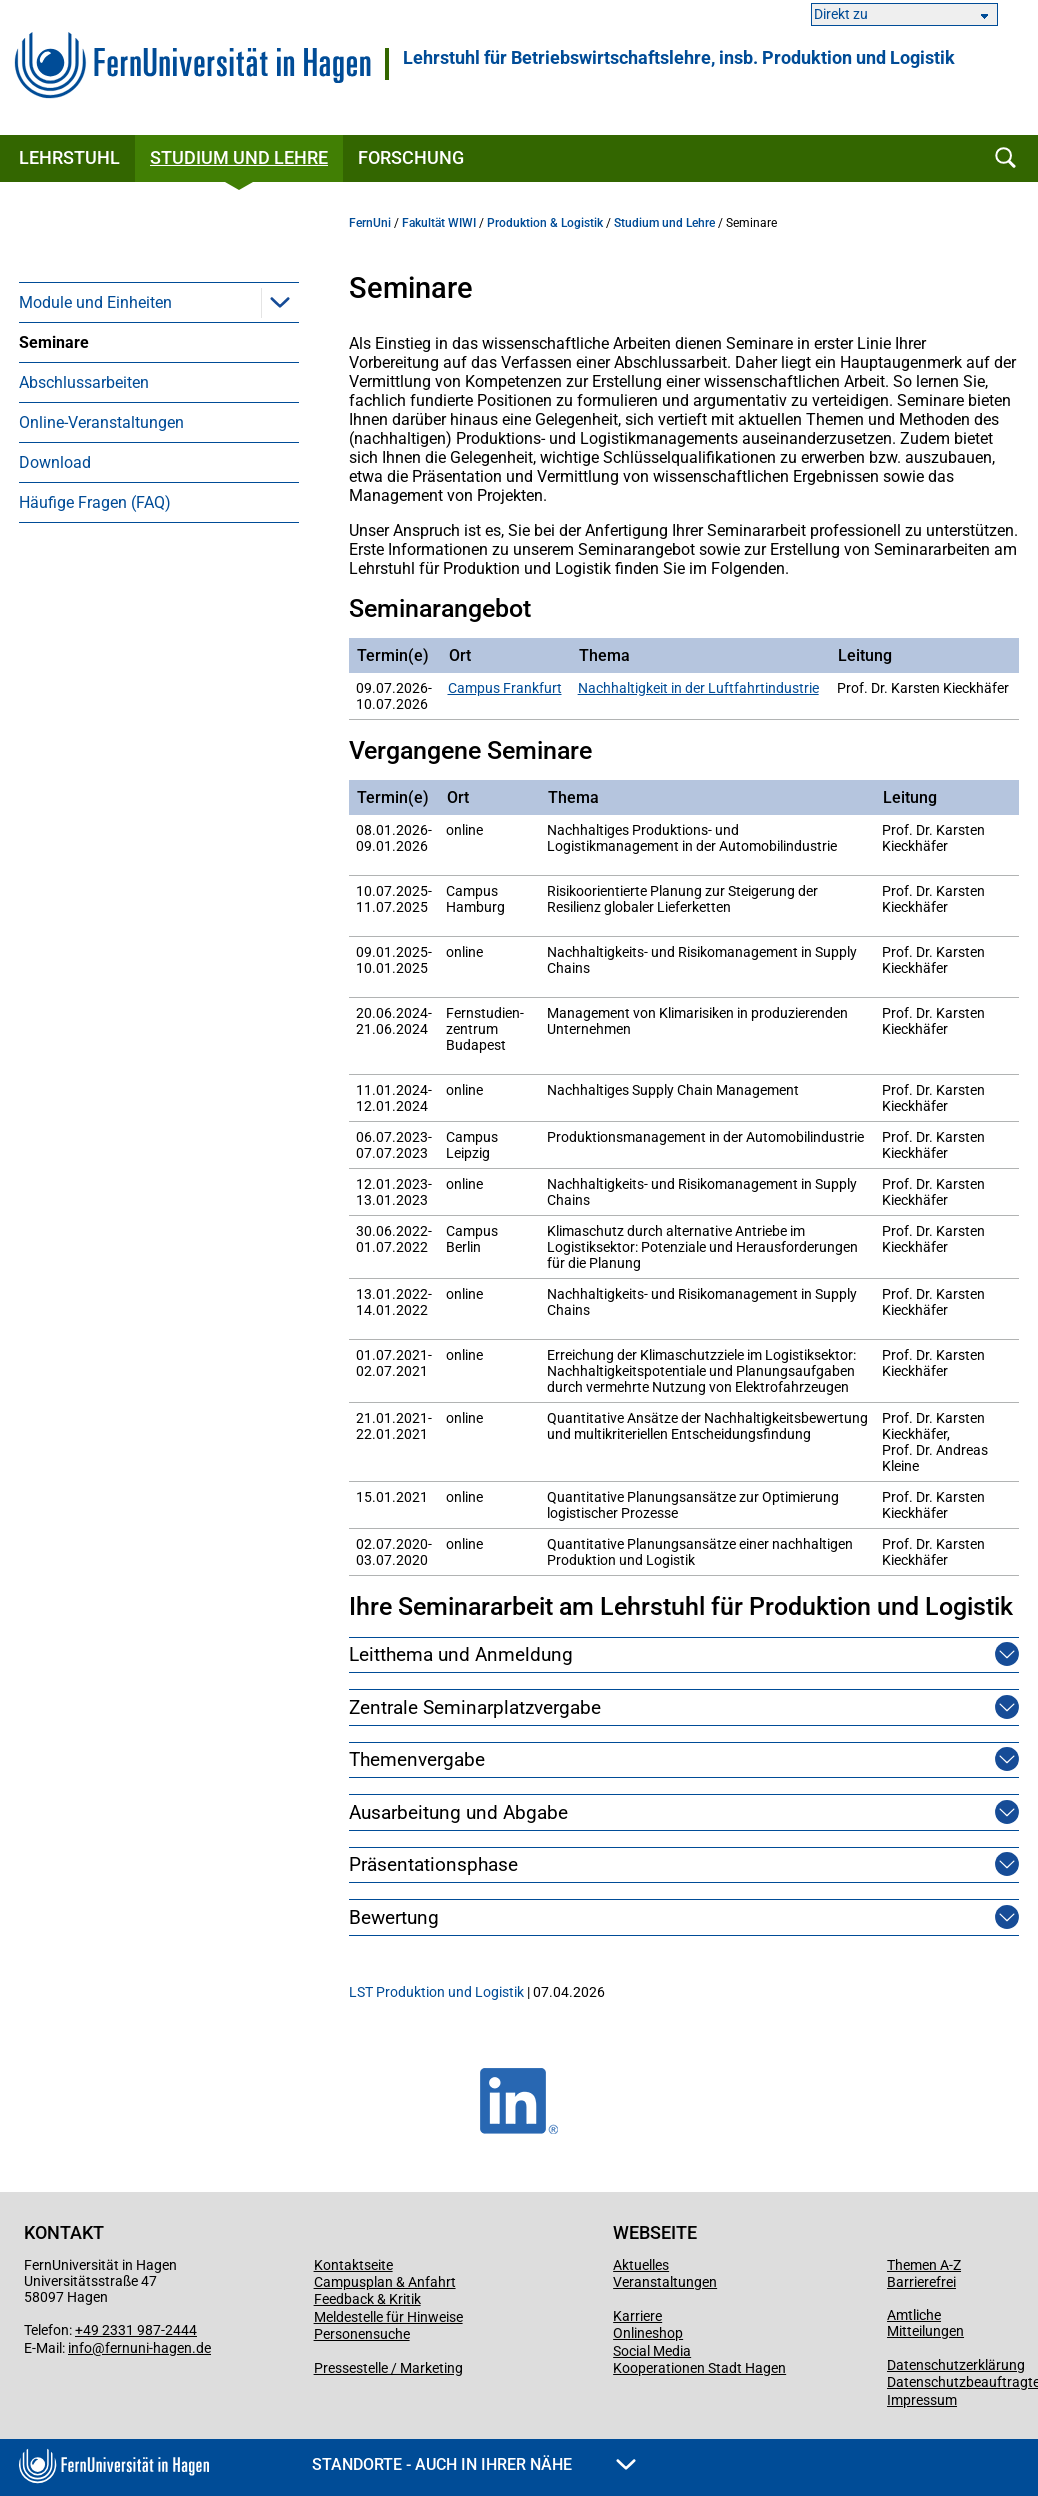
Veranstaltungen (665, 2282)
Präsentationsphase (433, 1864)
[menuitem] (159, 302)
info (80, 2348)
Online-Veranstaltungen (101, 422)
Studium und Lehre (239, 157)
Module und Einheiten (95, 302)
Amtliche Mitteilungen (925, 2323)
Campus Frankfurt (505, 688)
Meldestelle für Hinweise (388, 2317)
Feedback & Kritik (367, 2299)
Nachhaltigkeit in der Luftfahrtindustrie (698, 688)
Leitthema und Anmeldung (461, 1654)
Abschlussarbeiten (84, 382)
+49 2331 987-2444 (136, 2330)
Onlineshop (648, 2333)
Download (55, 462)
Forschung (411, 157)
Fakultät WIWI (439, 223)
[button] (280, 302)
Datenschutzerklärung (956, 2365)
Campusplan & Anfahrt (385, 2282)
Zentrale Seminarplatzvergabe (475, 1707)
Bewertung (394, 1917)
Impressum (922, 2400)
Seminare (54, 342)
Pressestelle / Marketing (388, 2368)
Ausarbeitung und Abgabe (458, 1812)
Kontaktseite (353, 2265)
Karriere (637, 2316)
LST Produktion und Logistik (436, 1992)
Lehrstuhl (69, 157)
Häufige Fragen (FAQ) (95, 502)
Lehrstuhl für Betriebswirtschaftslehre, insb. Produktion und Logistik (679, 58)
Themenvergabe (417, 1759)
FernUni (370, 223)
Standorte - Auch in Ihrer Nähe (474, 2464)
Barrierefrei (921, 2282)
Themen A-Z (924, 2265)
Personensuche (362, 2334)
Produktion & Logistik (545, 223)
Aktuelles (641, 2265)
